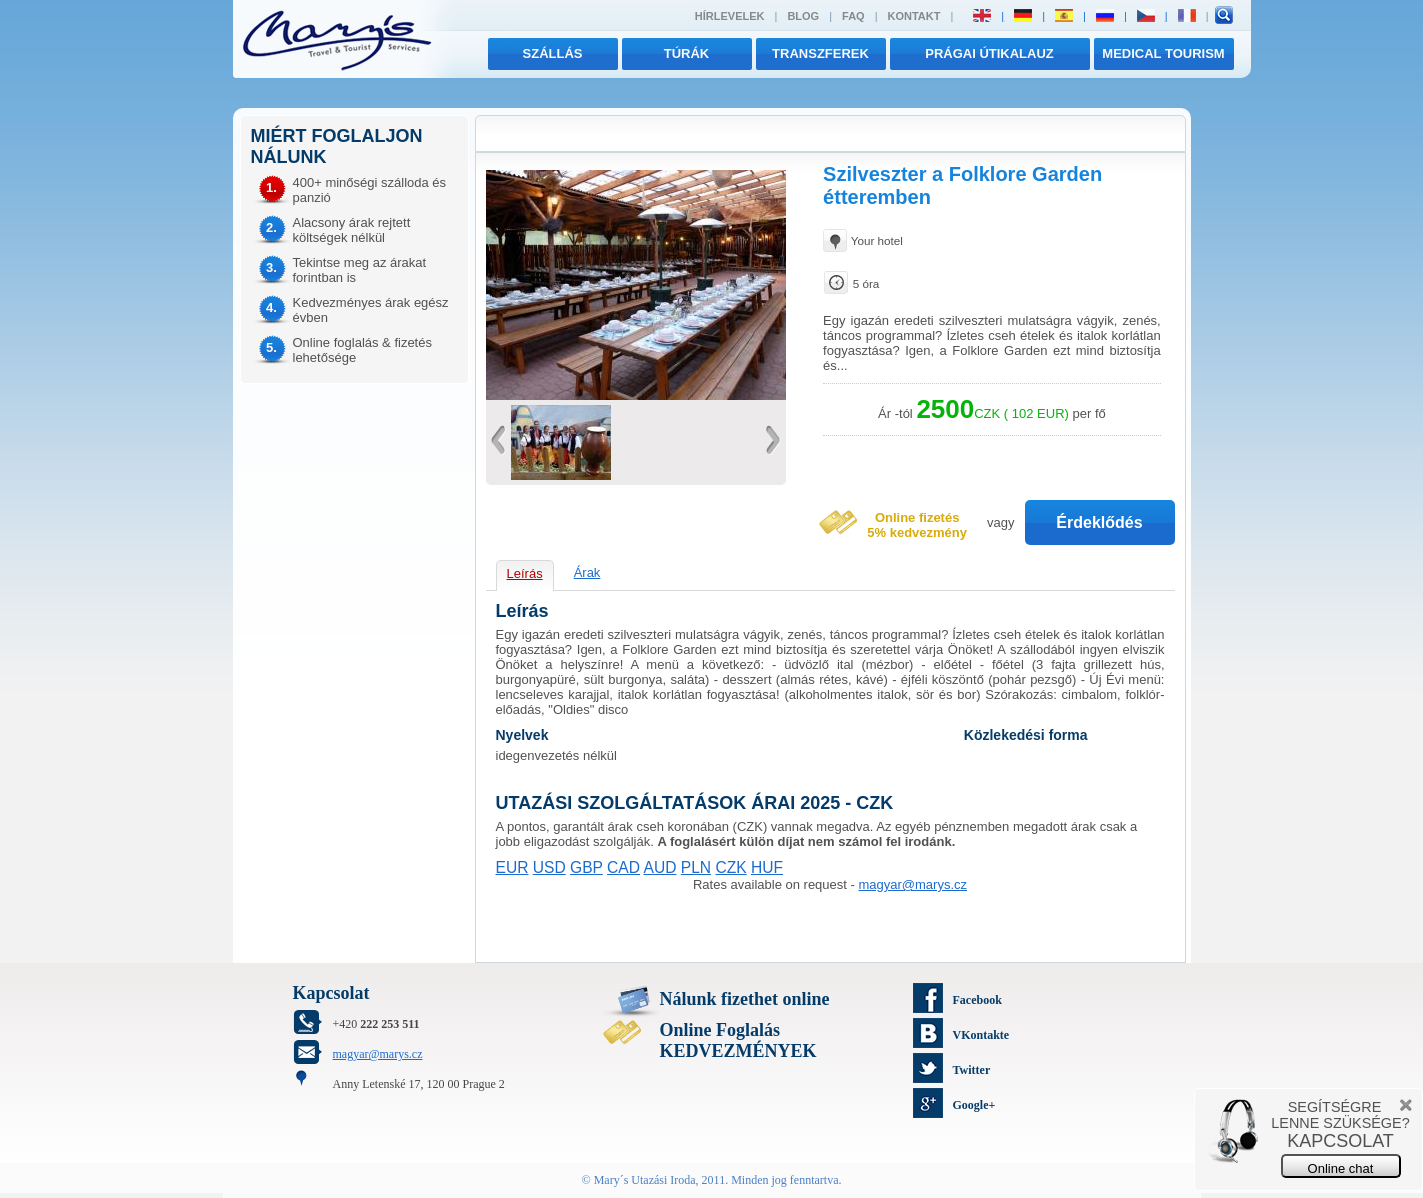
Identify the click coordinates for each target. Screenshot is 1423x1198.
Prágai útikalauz (989, 53)
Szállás (553, 53)
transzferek (820, 53)
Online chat (1341, 1168)
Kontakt (914, 16)
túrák (687, 53)
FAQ (853, 16)
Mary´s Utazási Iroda (645, 1180)
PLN (696, 867)
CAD (623, 867)
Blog (803, 16)
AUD (659, 867)
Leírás (525, 573)
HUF (767, 867)
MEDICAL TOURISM (1163, 53)
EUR (512, 867)
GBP (586, 867)
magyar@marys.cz (912, 884)
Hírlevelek (730, 16)
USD (549, 867)
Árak (587, 572)
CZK (730, 867)
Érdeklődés (1099, 522)
